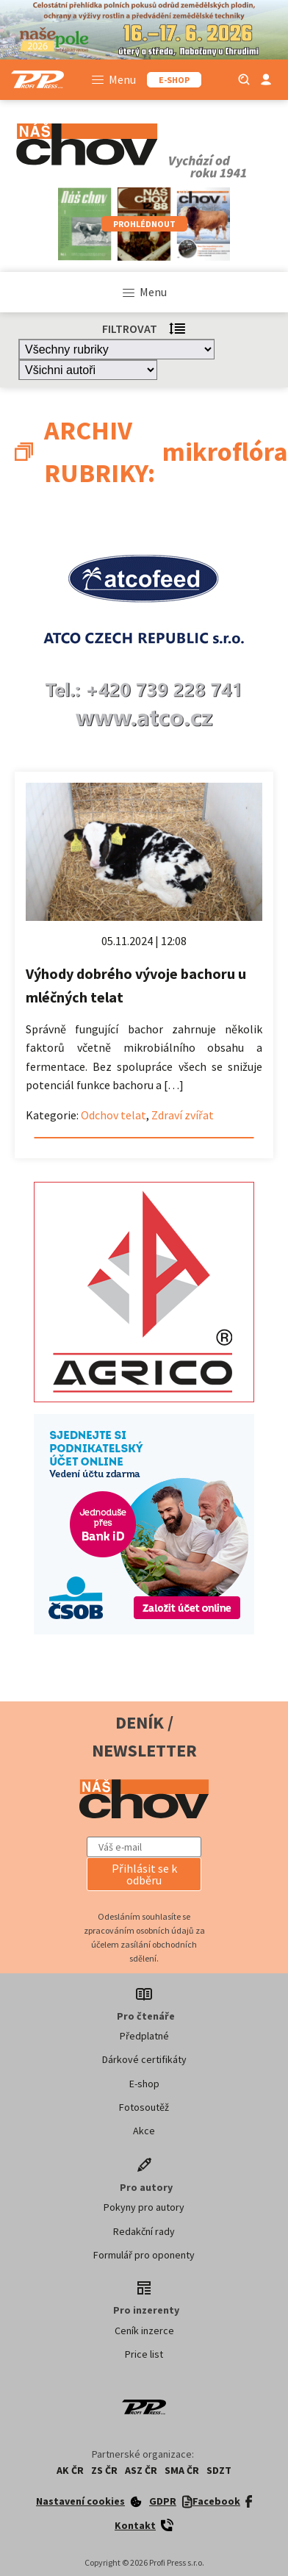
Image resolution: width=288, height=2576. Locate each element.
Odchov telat (113, 1115)
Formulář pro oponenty (144, 2254)
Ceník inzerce (144, 2330)
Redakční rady (144, 2231)
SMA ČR (182, 2470)
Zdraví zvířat (182, 1115)
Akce (144, 2130)
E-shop (144, 2083)
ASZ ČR (141, 2470)
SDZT (218, 2470)
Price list (144, 2354)
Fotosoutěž (144, 2107)
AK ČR (70, 2470)
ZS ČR (104, 2470)
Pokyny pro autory (144, 2207)
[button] (144, 1874)
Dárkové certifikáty (144, 2059)
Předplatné (144, 2035)
